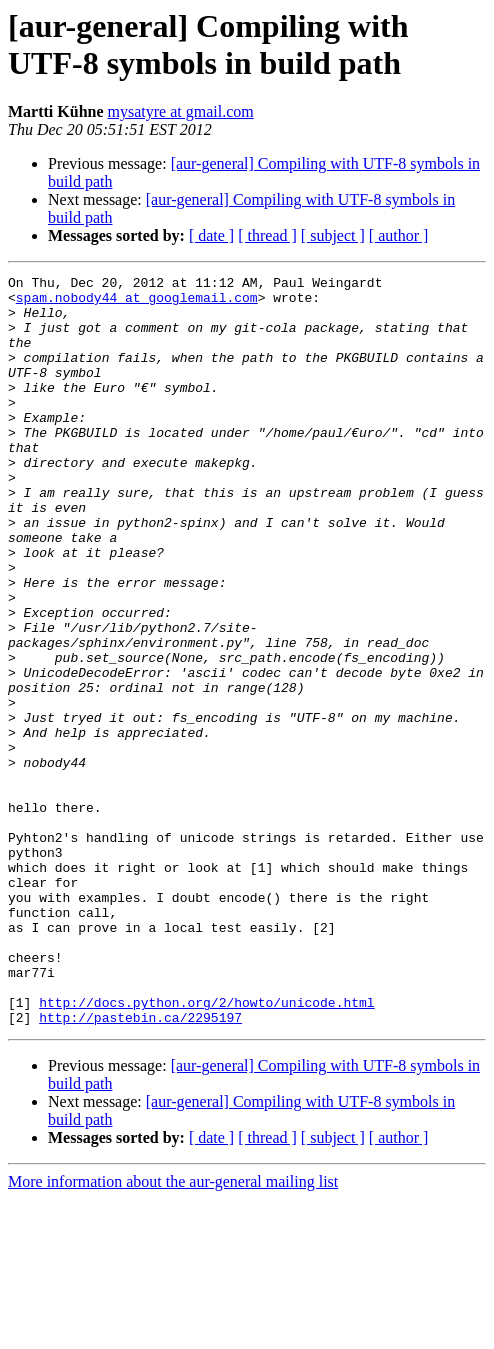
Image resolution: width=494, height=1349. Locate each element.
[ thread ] (267, 235)
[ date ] (211, 235)
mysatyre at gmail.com (181, 111)
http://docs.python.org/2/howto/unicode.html (206, 1149)
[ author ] (399, 235)
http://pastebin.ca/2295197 (140, 1167)
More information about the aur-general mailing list (173, 1331)
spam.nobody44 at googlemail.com (137, 303)
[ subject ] (333, 235)
